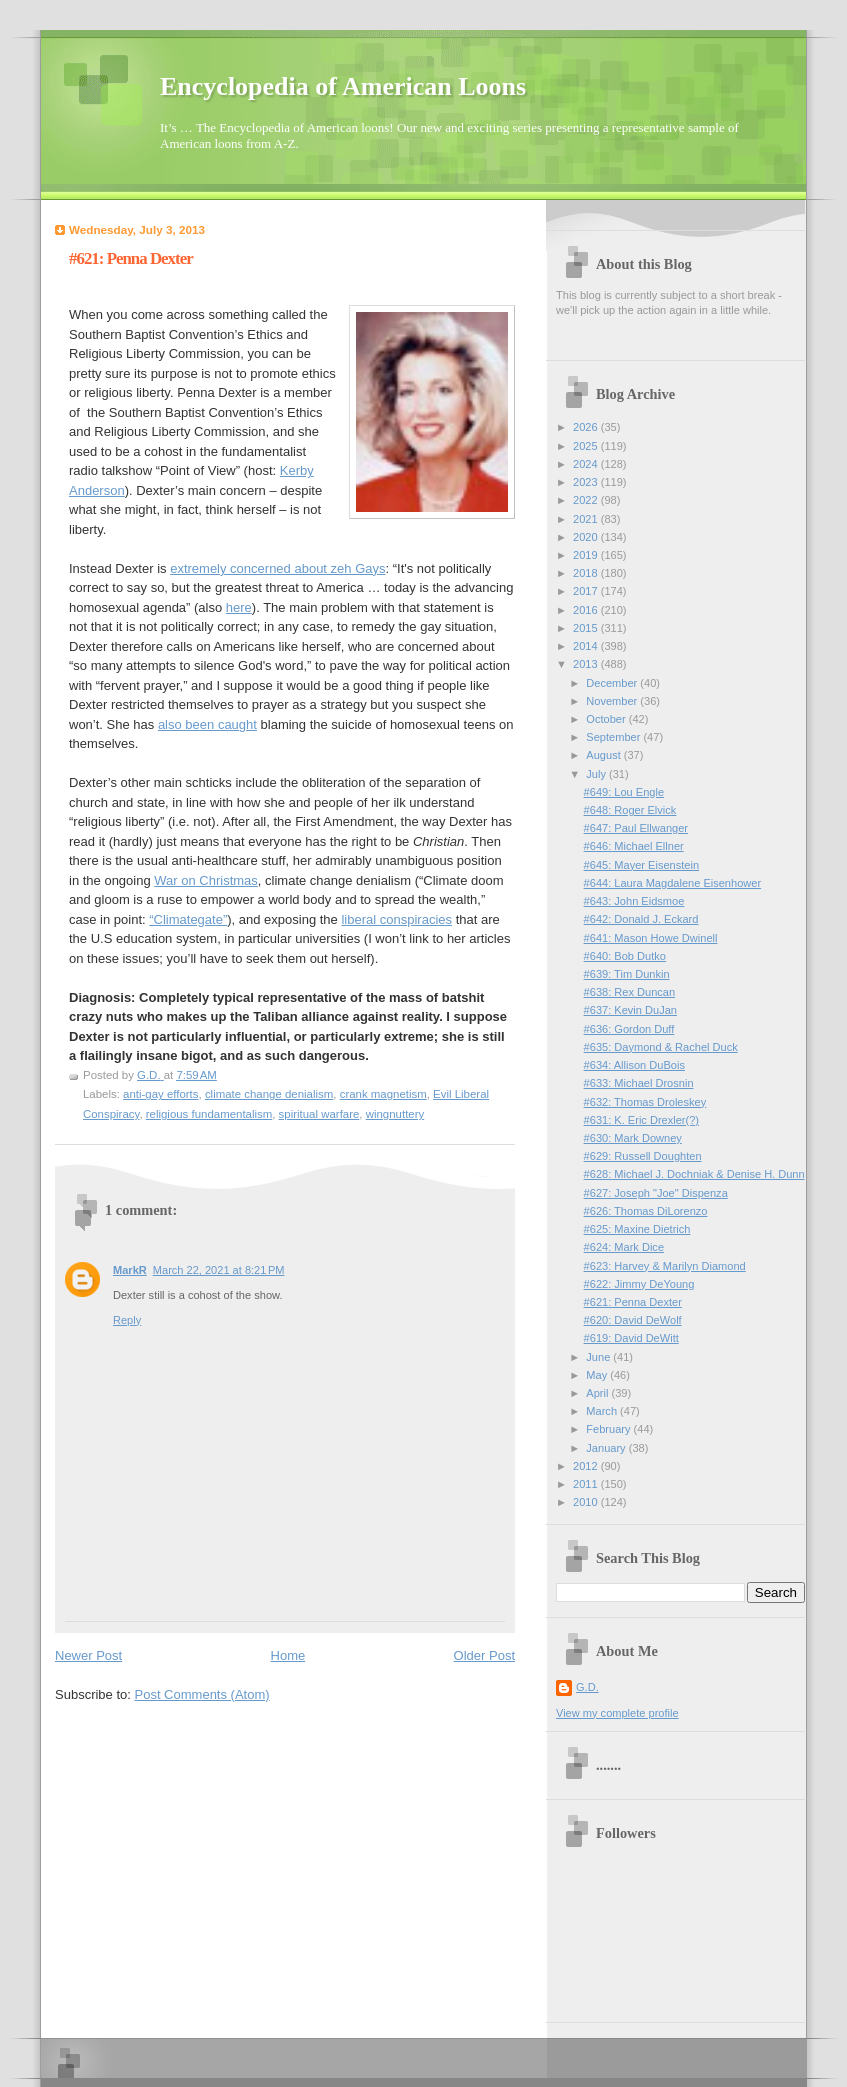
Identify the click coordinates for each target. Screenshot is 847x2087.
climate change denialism (269, 1094)
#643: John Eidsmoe (634, 901)
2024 (587, 464)
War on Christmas (206, 880)
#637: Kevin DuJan (630, 1010)
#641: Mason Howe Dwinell (651, 938)
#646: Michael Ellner (634, 846)
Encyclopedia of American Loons (343, 86)
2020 (587, 537)
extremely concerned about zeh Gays (277, 568)
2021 (587, 519)
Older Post (484, 1655)
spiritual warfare (319, 1114)
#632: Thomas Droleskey (645, 1102)
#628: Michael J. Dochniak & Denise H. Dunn (694, 1174)
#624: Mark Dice (624, 1247)
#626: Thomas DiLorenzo (646, 1211)
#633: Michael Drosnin (639, 1083)
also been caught (207, 724)
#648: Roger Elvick (630, 810)
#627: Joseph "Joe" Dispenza (656, 1193)
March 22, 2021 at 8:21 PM (219, 1270)
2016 (587, 610)
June (599, 1357)
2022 (587, 500)
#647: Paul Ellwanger (636, 828)
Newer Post (88, 1655)
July (597, 774)
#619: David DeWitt (631, 1338)
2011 (587, 1484)
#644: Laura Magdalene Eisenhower (673, 883)
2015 (587, 628)
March (603, 1411)
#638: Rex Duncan (630, 992)
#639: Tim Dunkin (627, 974)
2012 (587, 1466)
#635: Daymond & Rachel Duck (661, 1047)
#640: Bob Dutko (625, 956)
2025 (587, 446)
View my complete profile (617, 1713)
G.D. (587, 1687)
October (607, 719)
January (607, 1448)
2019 (587, 555)
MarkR (130, 1270)
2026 (587, 427)
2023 (587, 482)
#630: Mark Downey (633, 1138)
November (613, 701)
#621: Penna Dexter (633, 1302)
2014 (587, 646)
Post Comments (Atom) (202, 1694)
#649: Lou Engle (624, 792)
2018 (587, 573)
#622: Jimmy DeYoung (639, 1284)
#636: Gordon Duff (629, 1029)
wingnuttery (395, 1114)
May (598, 1375)
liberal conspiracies (396, 919)
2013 (587, 664)
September (614, 737)
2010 (587, 1502)
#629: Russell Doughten (643, 1156)
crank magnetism (383, 1094)
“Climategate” (188, 919)
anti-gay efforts (160, 1094)
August (604, 755)
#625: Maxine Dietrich (637, 1229)
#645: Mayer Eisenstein (641, 865)
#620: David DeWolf (633, 1320)
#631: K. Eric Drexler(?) (641, 1120)
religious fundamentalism (209, 1114)
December (613, 683)
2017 (587, 591)
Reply (127, 1320)
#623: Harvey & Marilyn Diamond (665, 1266)
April (598, 1393)
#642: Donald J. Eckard (641, 919)
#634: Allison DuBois (634, 1065)
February (609, 1429)
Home (288, 1655)
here (239, 607)
